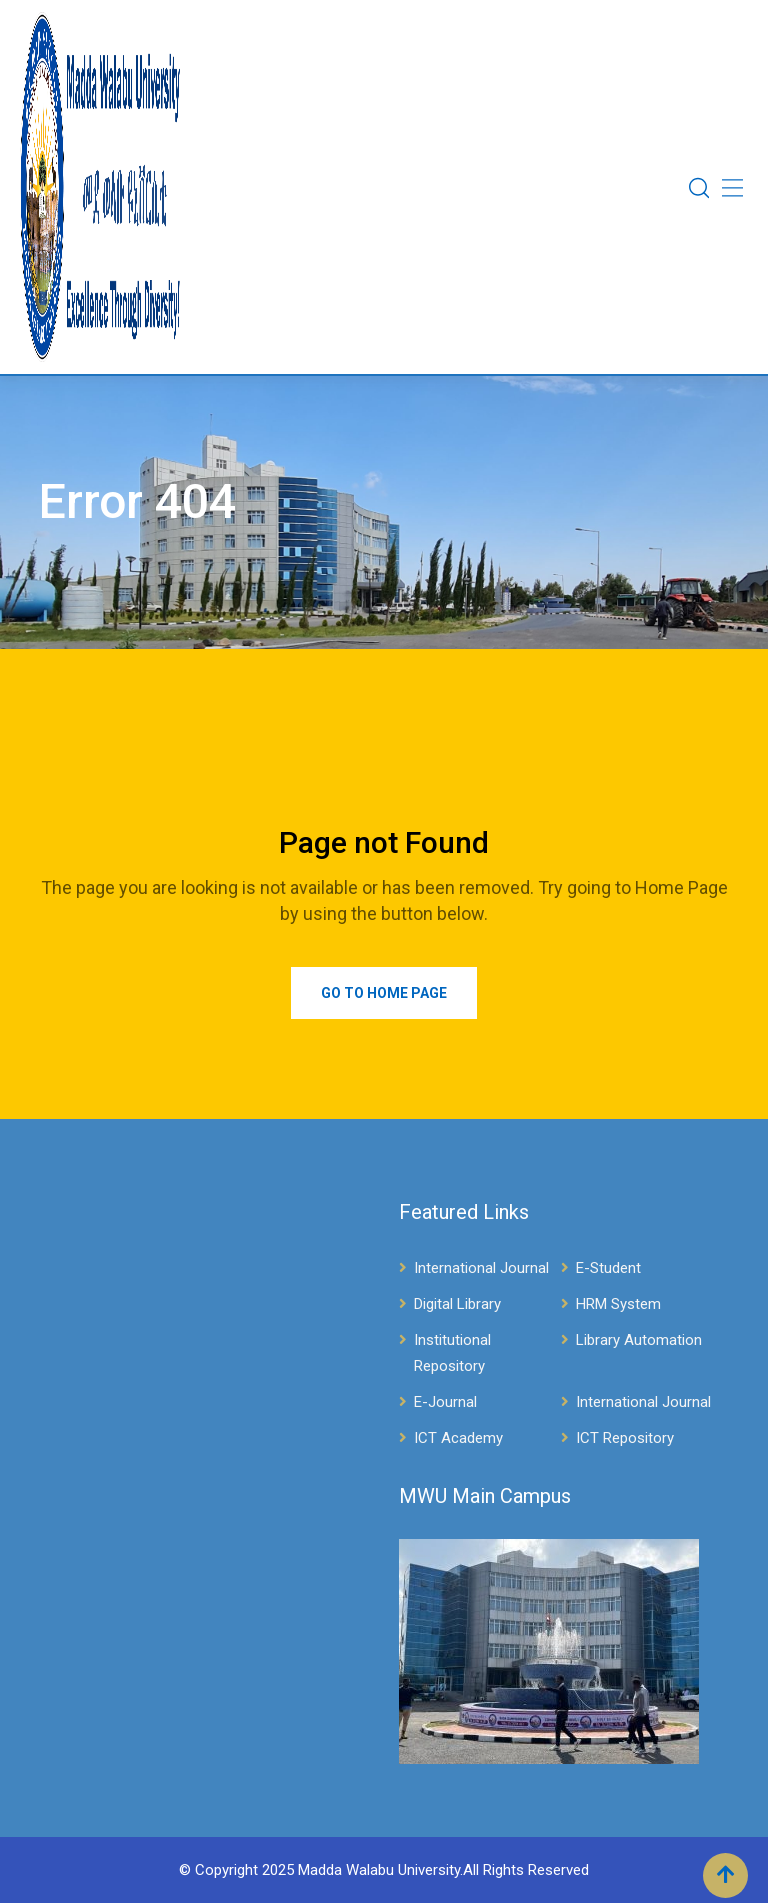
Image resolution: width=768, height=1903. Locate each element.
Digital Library (457, 1304)
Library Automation (639, 1340)
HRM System (618, 1304)
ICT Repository (625, 1438)
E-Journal (445, 1402)
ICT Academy (458, 1438)
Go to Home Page (384, 993)
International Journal (481, 1268)
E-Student (608, 1268)
